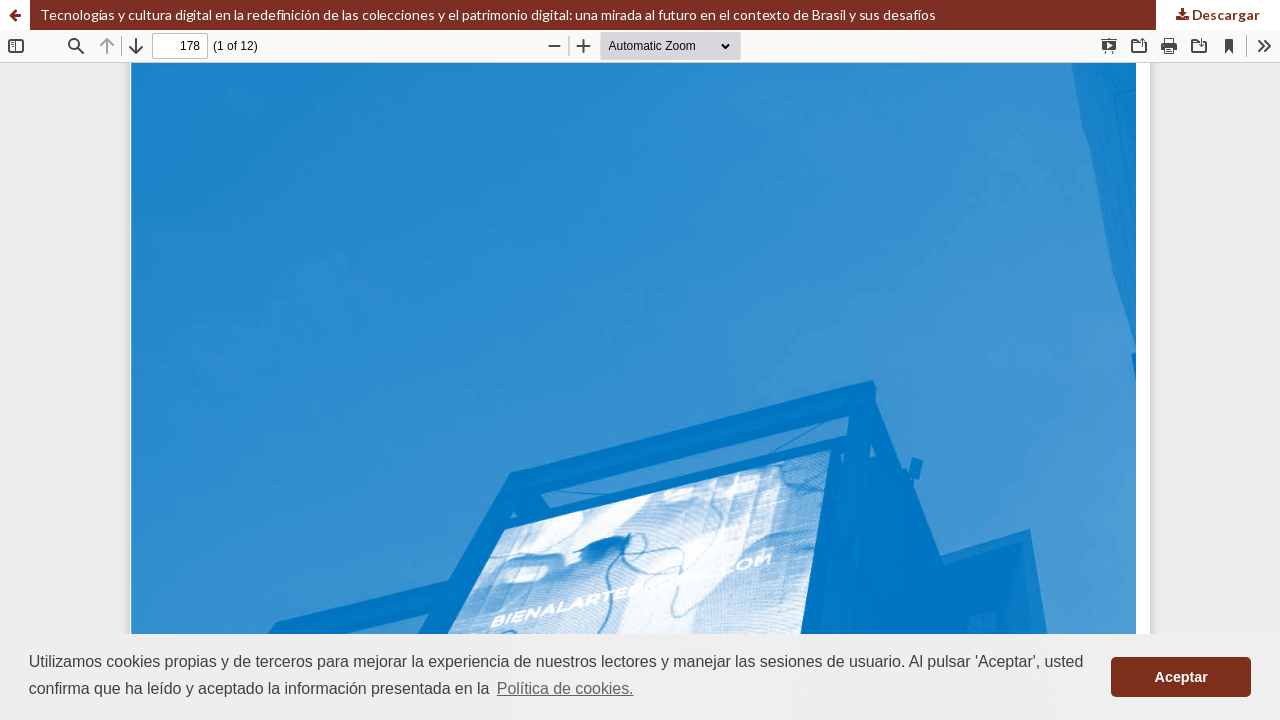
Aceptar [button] (1181, 677)
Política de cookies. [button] (565, 688)
